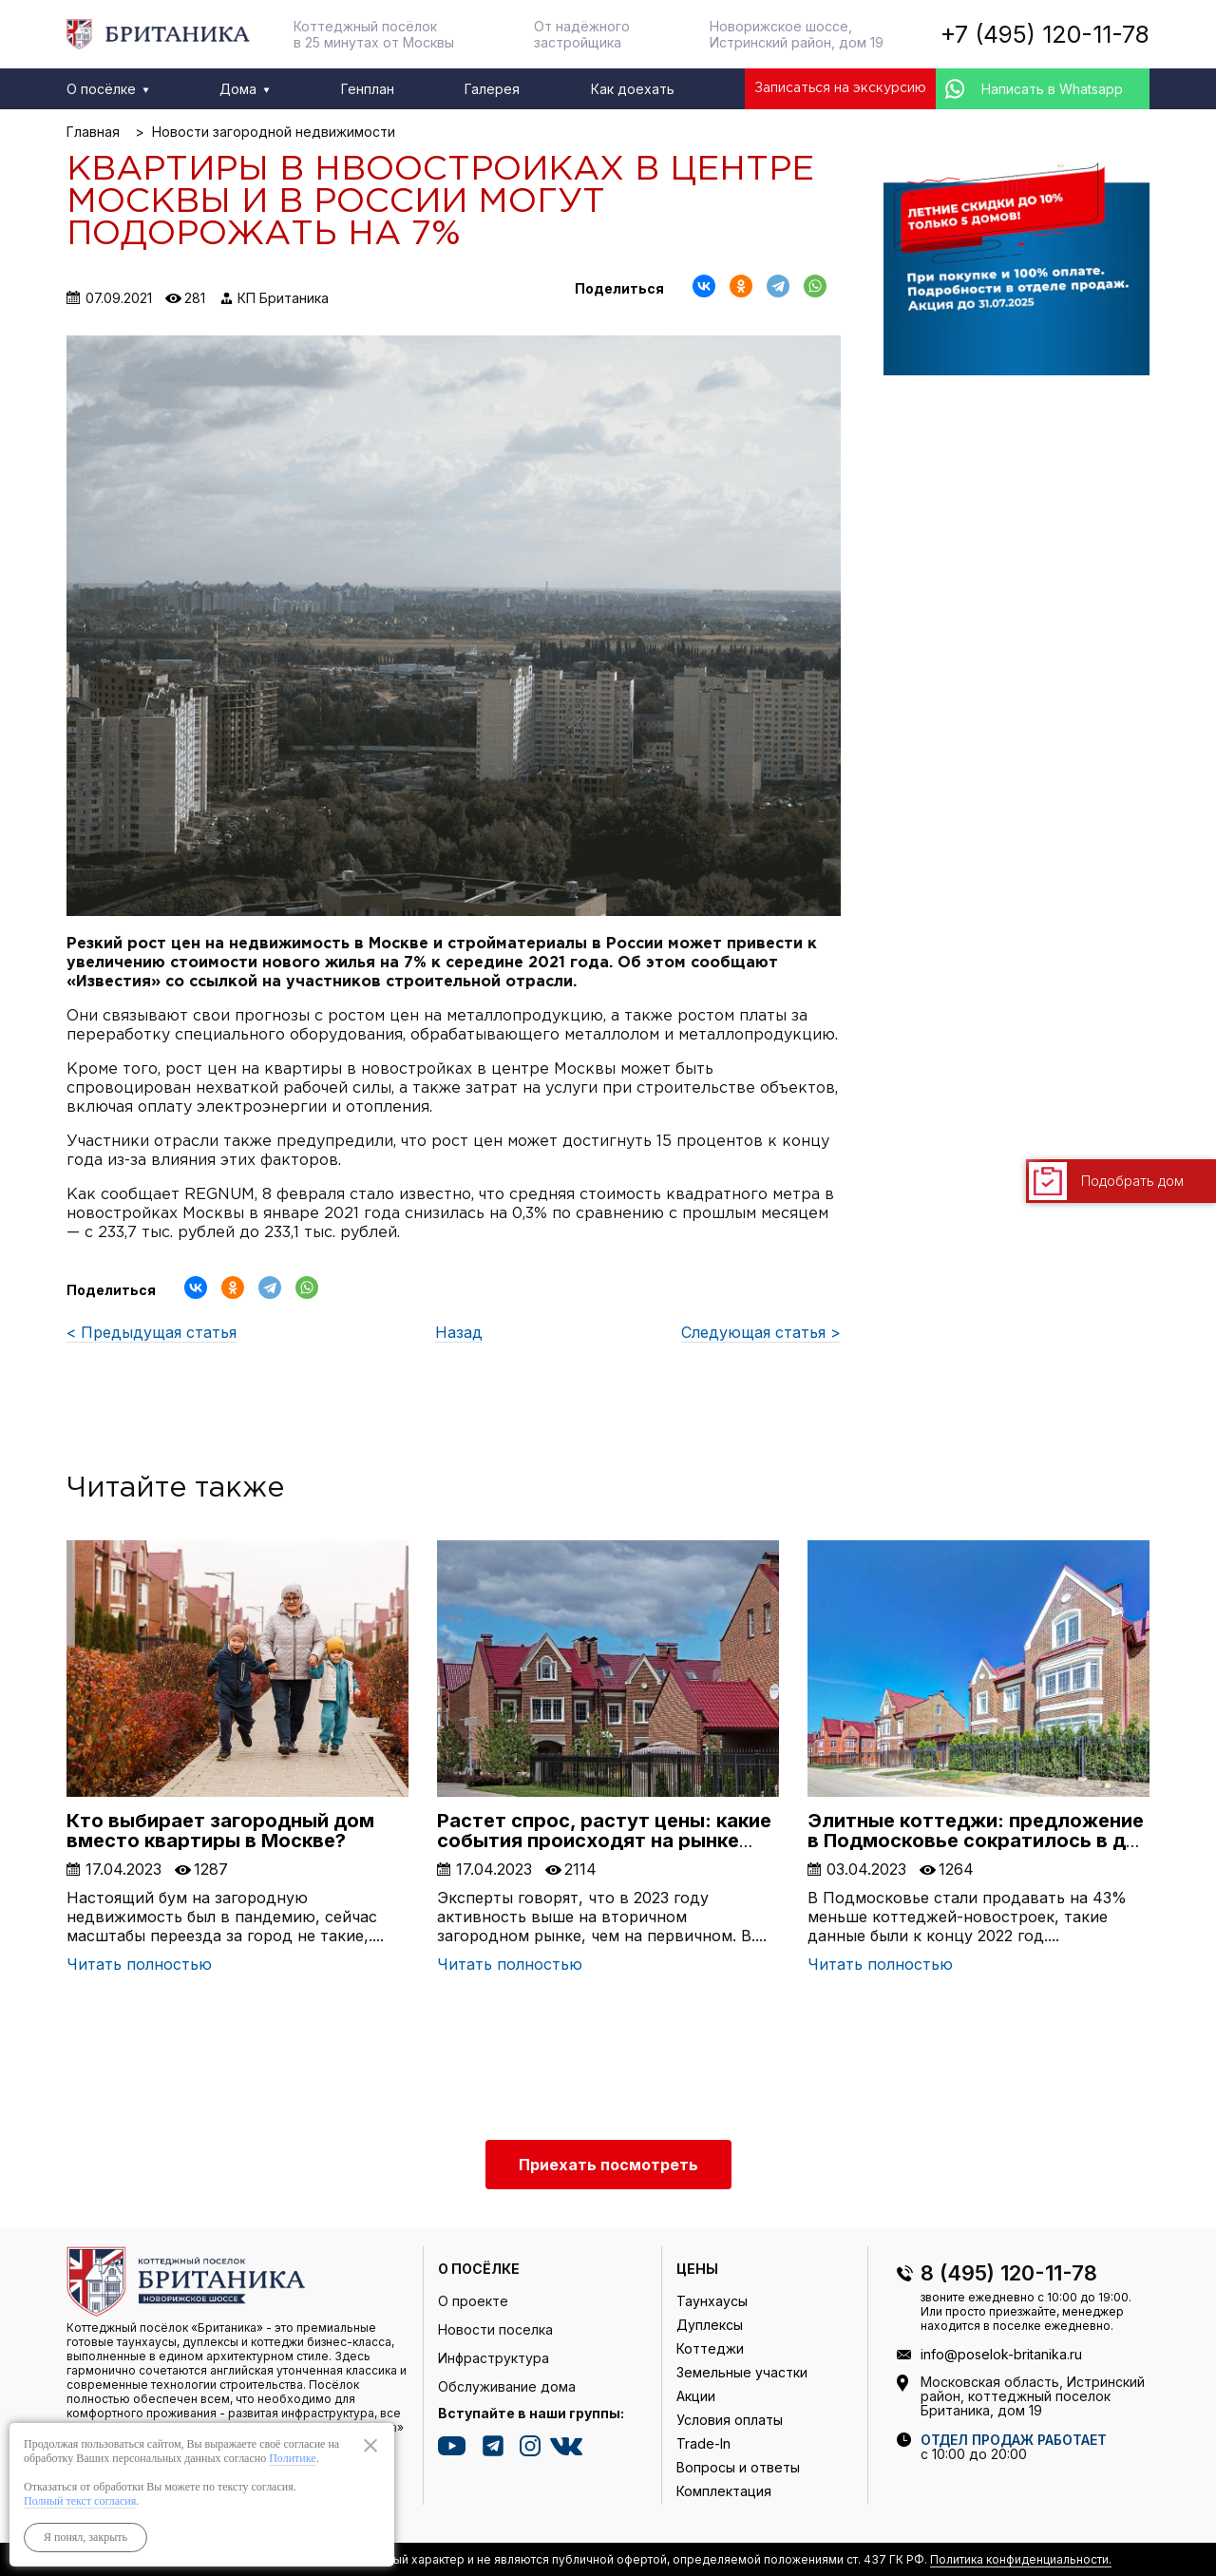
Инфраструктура (493, 2358)
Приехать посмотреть (608, 2164)
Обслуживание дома (507, 2386)
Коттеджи (710, 2348)
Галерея (492, 89)
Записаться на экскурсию (840, 88)
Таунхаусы (712, 2301)
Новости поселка (495, 2329)
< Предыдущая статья (151, 1332)
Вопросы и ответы (738, 2467)
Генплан (367, 89)
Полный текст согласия (80, 2501)
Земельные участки (742, 2372)
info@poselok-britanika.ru (1001, 2354)
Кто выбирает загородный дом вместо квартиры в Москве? (220, 1830)
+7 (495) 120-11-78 (1045, 34)
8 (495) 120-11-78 (1009, 2273)
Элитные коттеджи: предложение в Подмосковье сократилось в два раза (978, 1840)
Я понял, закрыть (85, 2537)
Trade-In (703, 2443)
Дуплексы (709, 2325)
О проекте (473, 2301)
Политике (292, 2458)
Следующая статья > (761, 1332)
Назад (459, 1332)
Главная (93, 132)
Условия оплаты (729, 2420)
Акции (695, 2396)
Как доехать (632, 89)
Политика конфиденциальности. (1021, 2559)
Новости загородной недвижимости (273, 132)
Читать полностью (139, 1964)
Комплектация (723, 2491)
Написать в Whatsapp (1052, 89)
